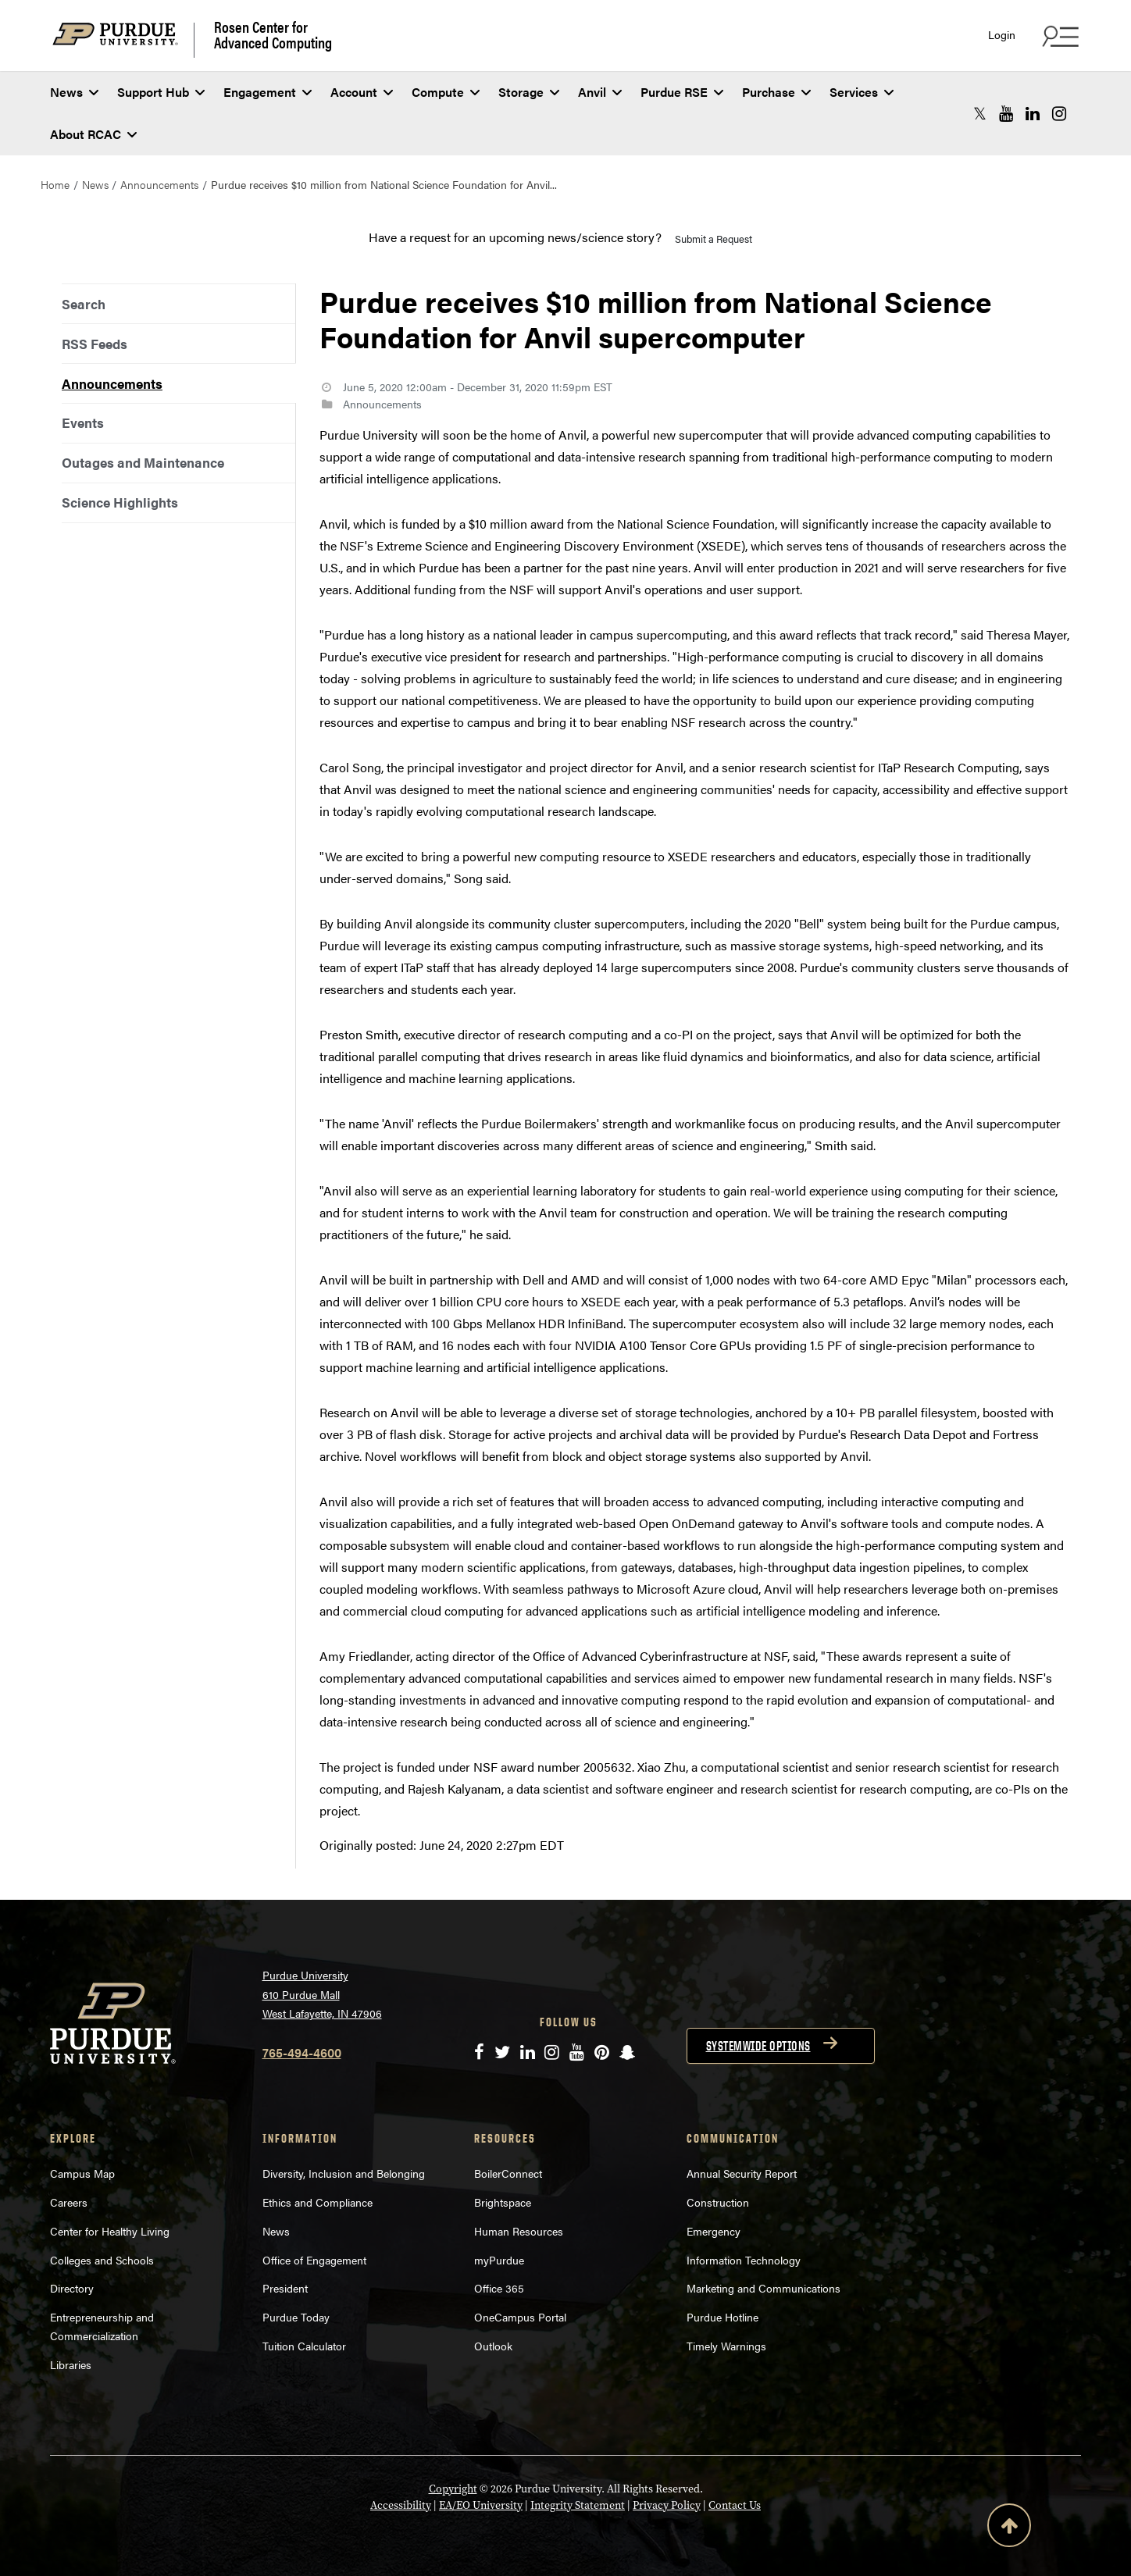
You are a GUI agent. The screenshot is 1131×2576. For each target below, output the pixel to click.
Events (83, 422)
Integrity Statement (577, 2505)
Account (361, 92)
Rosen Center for (273, 34)
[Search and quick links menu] (1058, 36)
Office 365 (499, 2288)
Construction (718, 2202)
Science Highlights (120, 502)
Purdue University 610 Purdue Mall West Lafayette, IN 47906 (322, 1994)
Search (83, 303)
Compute (446, 92)
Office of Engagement (314, 2260)
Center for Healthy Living (109, 2231)
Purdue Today (296, 2317)
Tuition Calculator (304, 2345)
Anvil (600, 92)
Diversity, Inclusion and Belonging (343, 2173)
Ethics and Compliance (317, 2202)
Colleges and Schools (102, 2260)
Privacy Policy (667, 2505)
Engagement (267, 92)
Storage (528, 92)
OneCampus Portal (520, 2317)
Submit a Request (713, 238)
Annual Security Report (742, 2173)
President (285, 2288)
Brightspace (502, 2202)
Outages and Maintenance (143, 462)
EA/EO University (481, 2505)
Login (1001, 34)
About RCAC (93, 134)
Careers (68, 2202)
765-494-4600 (301, 2052)
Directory (72, 2288)
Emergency (713, 2231)
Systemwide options (758, 2046)
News (74, 92)
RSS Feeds (94, 343)
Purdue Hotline (722, 2317)
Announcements (159, 184)
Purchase (776, 92)
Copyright (453, 2489)
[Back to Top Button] (1009, 2528)
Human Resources (518, 2231)
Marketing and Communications (763, 2288)
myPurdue (499, 2260)
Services (862, 92)
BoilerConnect (508, 2173)
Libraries (70, 2364)
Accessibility (400, 2505)
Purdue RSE (681, 92)
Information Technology (744, 2260)
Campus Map (82, 2173)
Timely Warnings (726, 2345)
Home (55, 184)
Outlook (493, 2345)
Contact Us (734, 2505)
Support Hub (161, 92)
